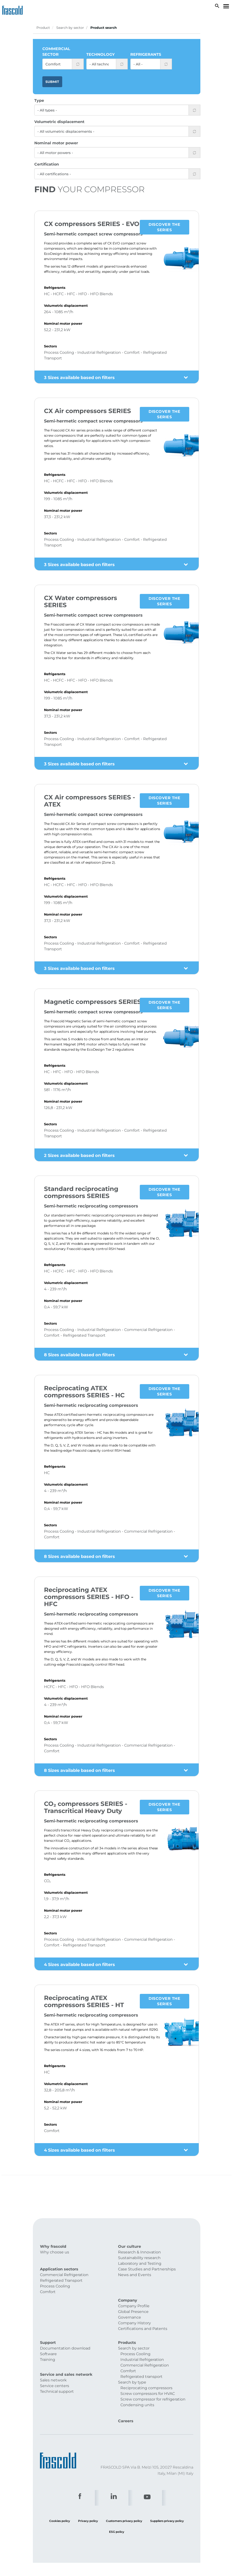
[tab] (117, 377)
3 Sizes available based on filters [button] (79, 377)
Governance (129, 2307)
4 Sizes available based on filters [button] (79, 1964)
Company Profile (133, 2295)
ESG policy (116, 2513)
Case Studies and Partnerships (147, 2269)
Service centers (54, 2382)
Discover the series (164, 227)
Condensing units (137, 2395)
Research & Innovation (139, 2252)
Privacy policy (88, 2502)
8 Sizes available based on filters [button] (79, 1354)
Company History (134, 2312)
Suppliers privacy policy (167, 2502)
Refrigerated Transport (61, 2278)
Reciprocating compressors (146, 2378)
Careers (125, 2402)
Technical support (57, 2388)
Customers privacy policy (124, 2502)
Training (47, 2350)
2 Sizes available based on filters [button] (79, 1155)
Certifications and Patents (142, 2318)
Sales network (53, 2377)
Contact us (50, 2356)
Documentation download (65, 2339)
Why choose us (54, 2252)
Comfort (48, 2290)
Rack (44, 2295)
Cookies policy (59, 2502)
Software (48, 2344)
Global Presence (133, 2301)
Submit (52, 82)
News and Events (134, 2275)
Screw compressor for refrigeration (152, 2390)
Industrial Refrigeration (142, 2350)
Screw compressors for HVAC (147, 2384)
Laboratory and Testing (139, 2263)
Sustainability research (139, 2258)
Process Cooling (55, 2284)
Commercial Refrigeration (64, 2273)
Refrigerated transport (141, 2367)
